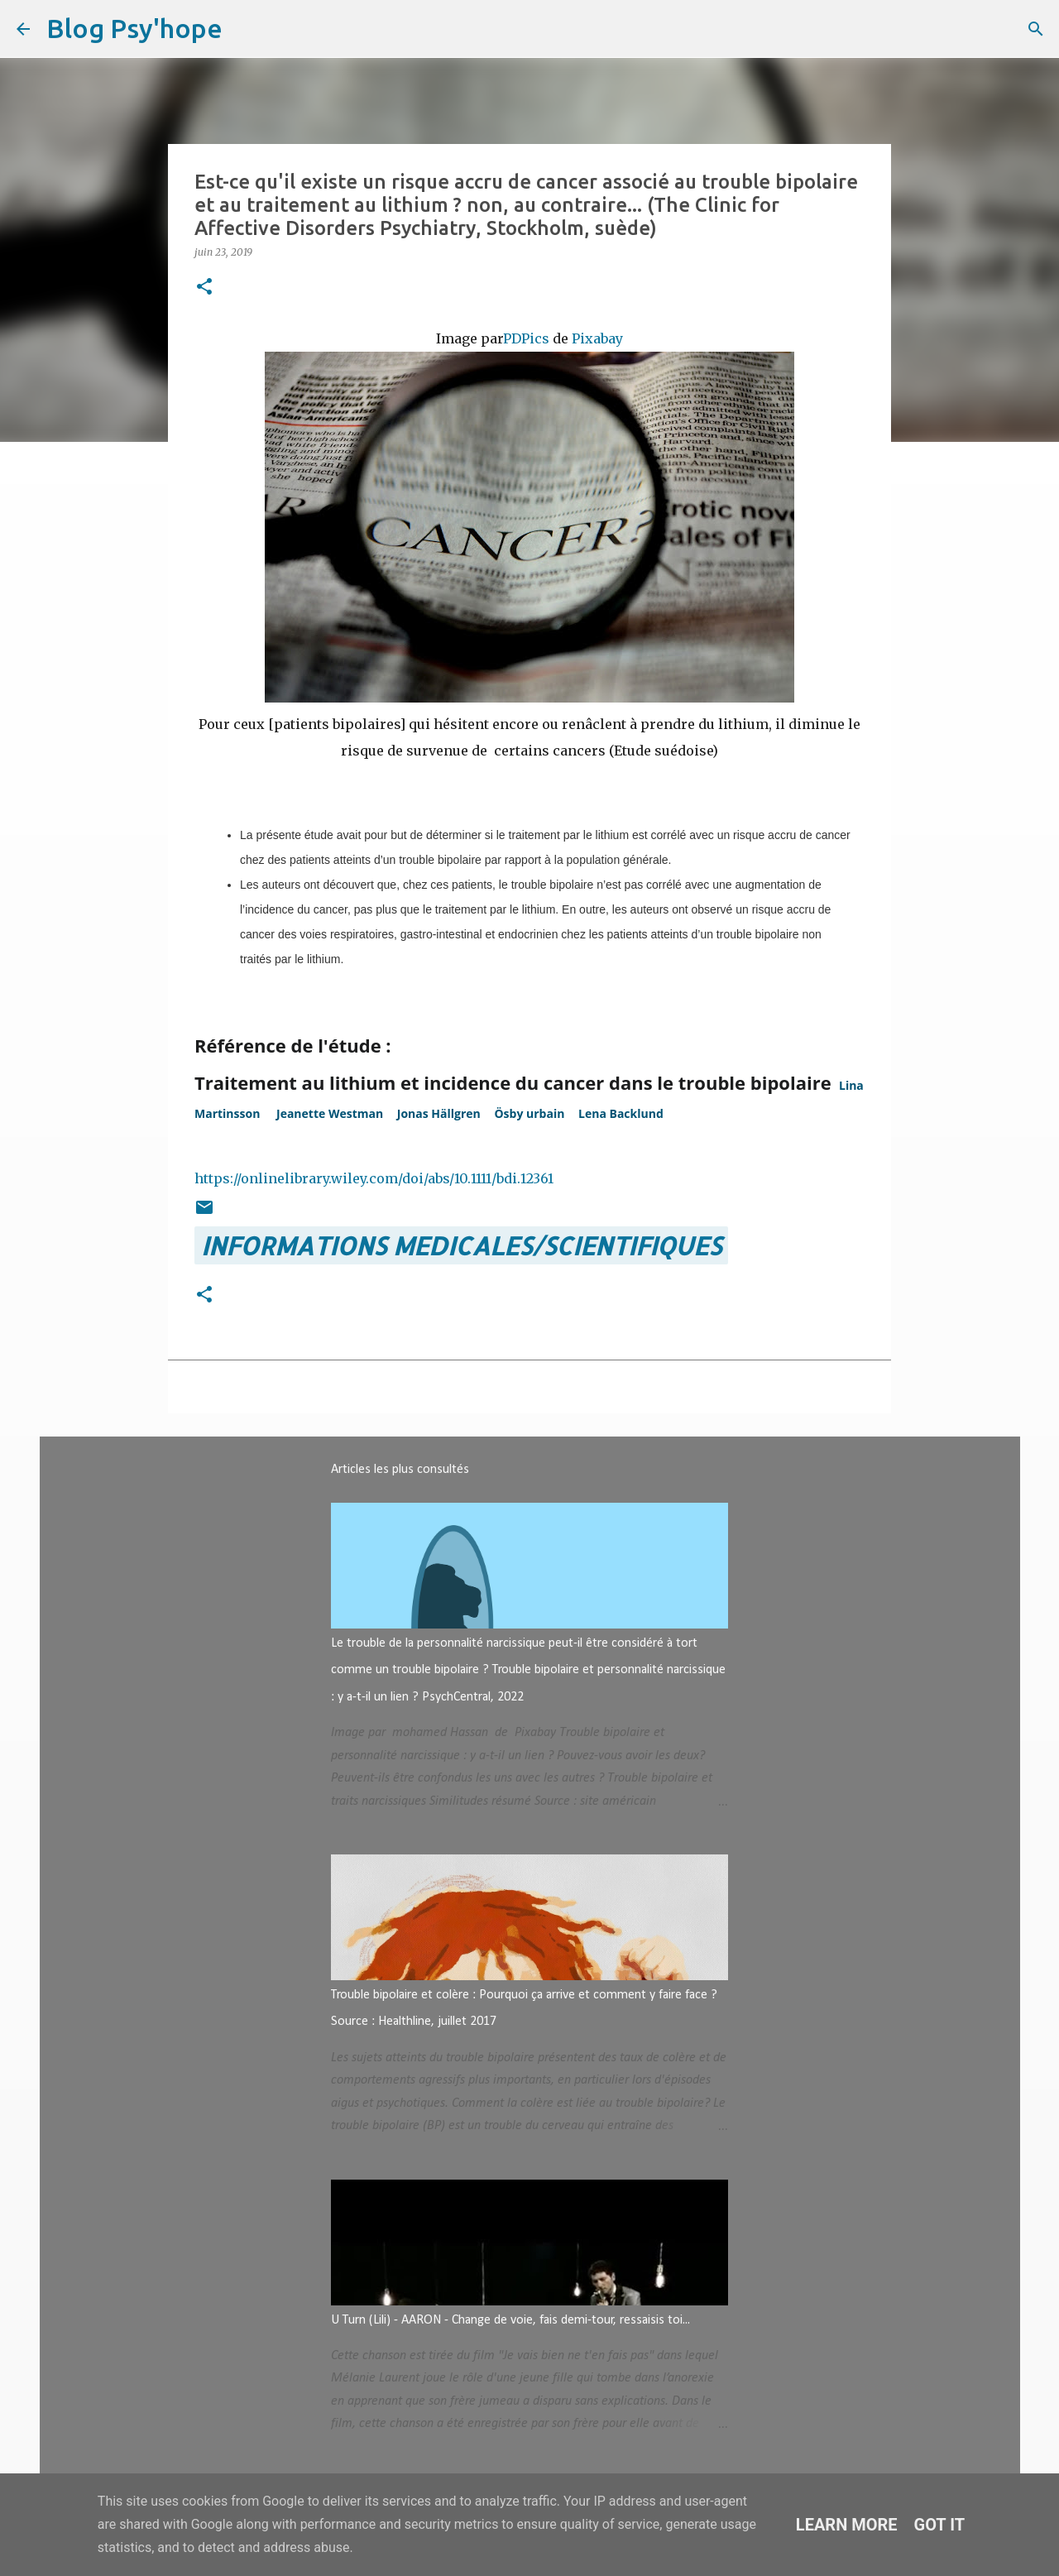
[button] (204, 287)
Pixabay (597, 338)
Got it (940, 2525)
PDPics (526, 338)
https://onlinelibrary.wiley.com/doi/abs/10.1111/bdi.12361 (373, 1178)
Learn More (847, 2525)
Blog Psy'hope (134, 28)
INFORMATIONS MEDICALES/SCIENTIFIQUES (461, 1245)
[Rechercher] (246, 29)
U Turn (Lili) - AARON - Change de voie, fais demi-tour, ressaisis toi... (510, 2320)
